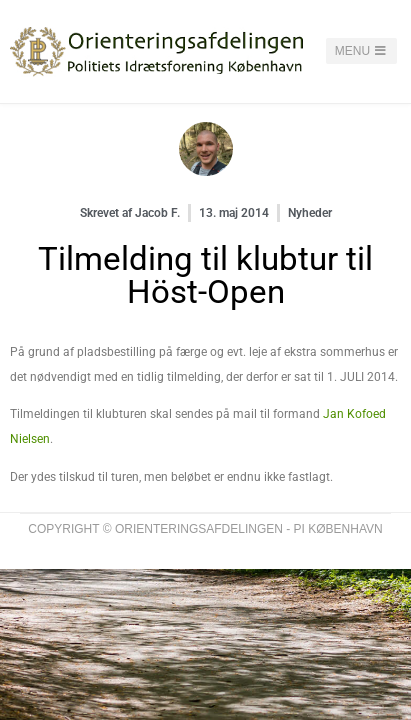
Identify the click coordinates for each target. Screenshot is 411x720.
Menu (362, 51)
